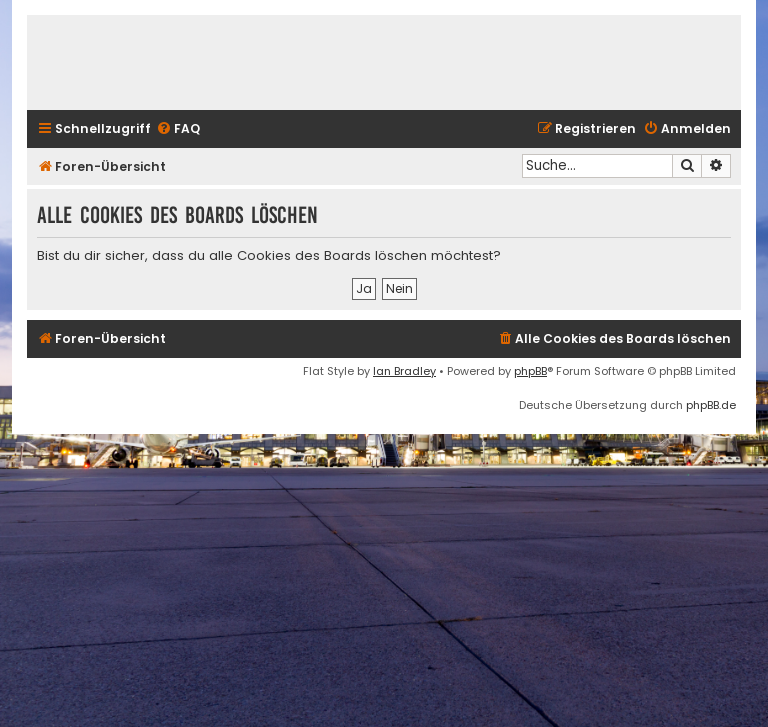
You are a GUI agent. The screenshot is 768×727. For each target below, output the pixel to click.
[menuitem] (178, 129)
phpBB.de (711, 405)
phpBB (530, 371)
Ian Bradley (404, 371)
